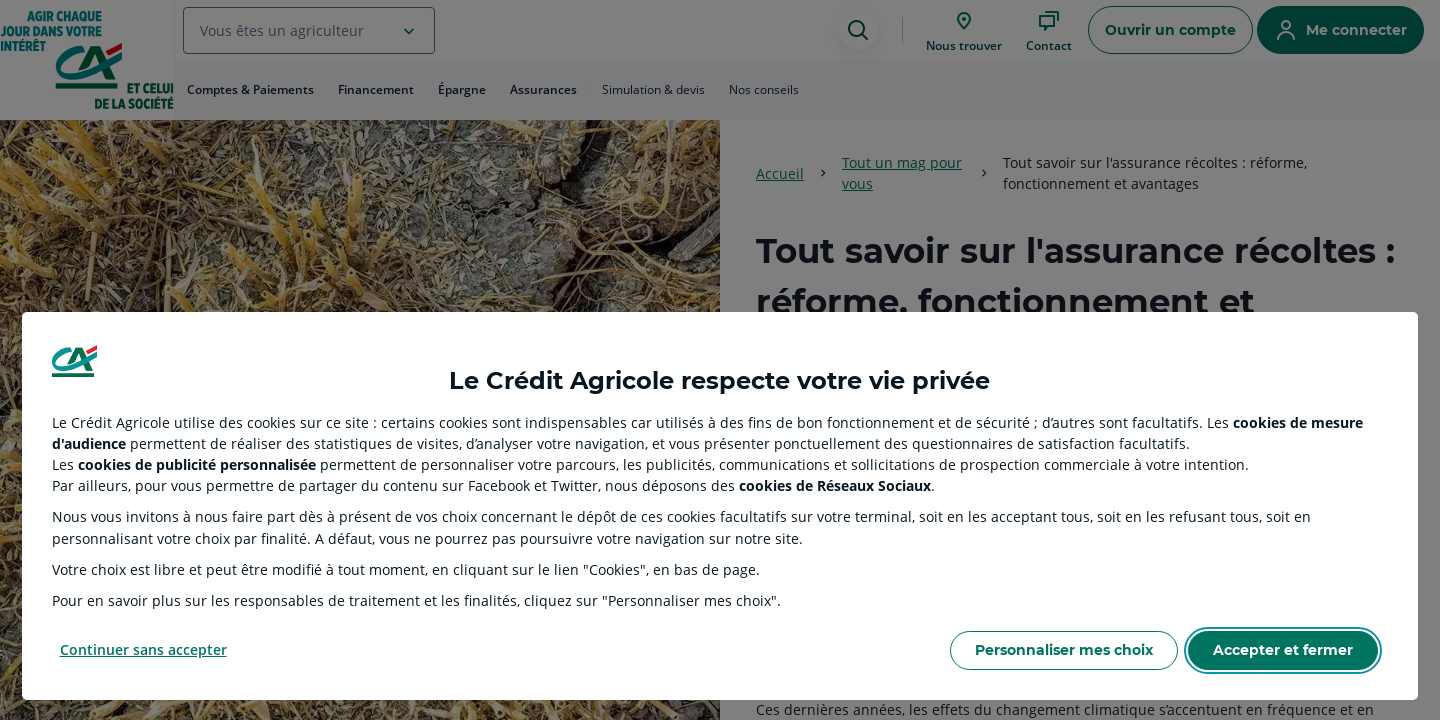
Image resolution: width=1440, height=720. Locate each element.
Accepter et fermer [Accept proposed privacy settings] (1283, 650)
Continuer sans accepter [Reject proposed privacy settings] (143, 649)
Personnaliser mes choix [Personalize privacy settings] (1064, 650)
